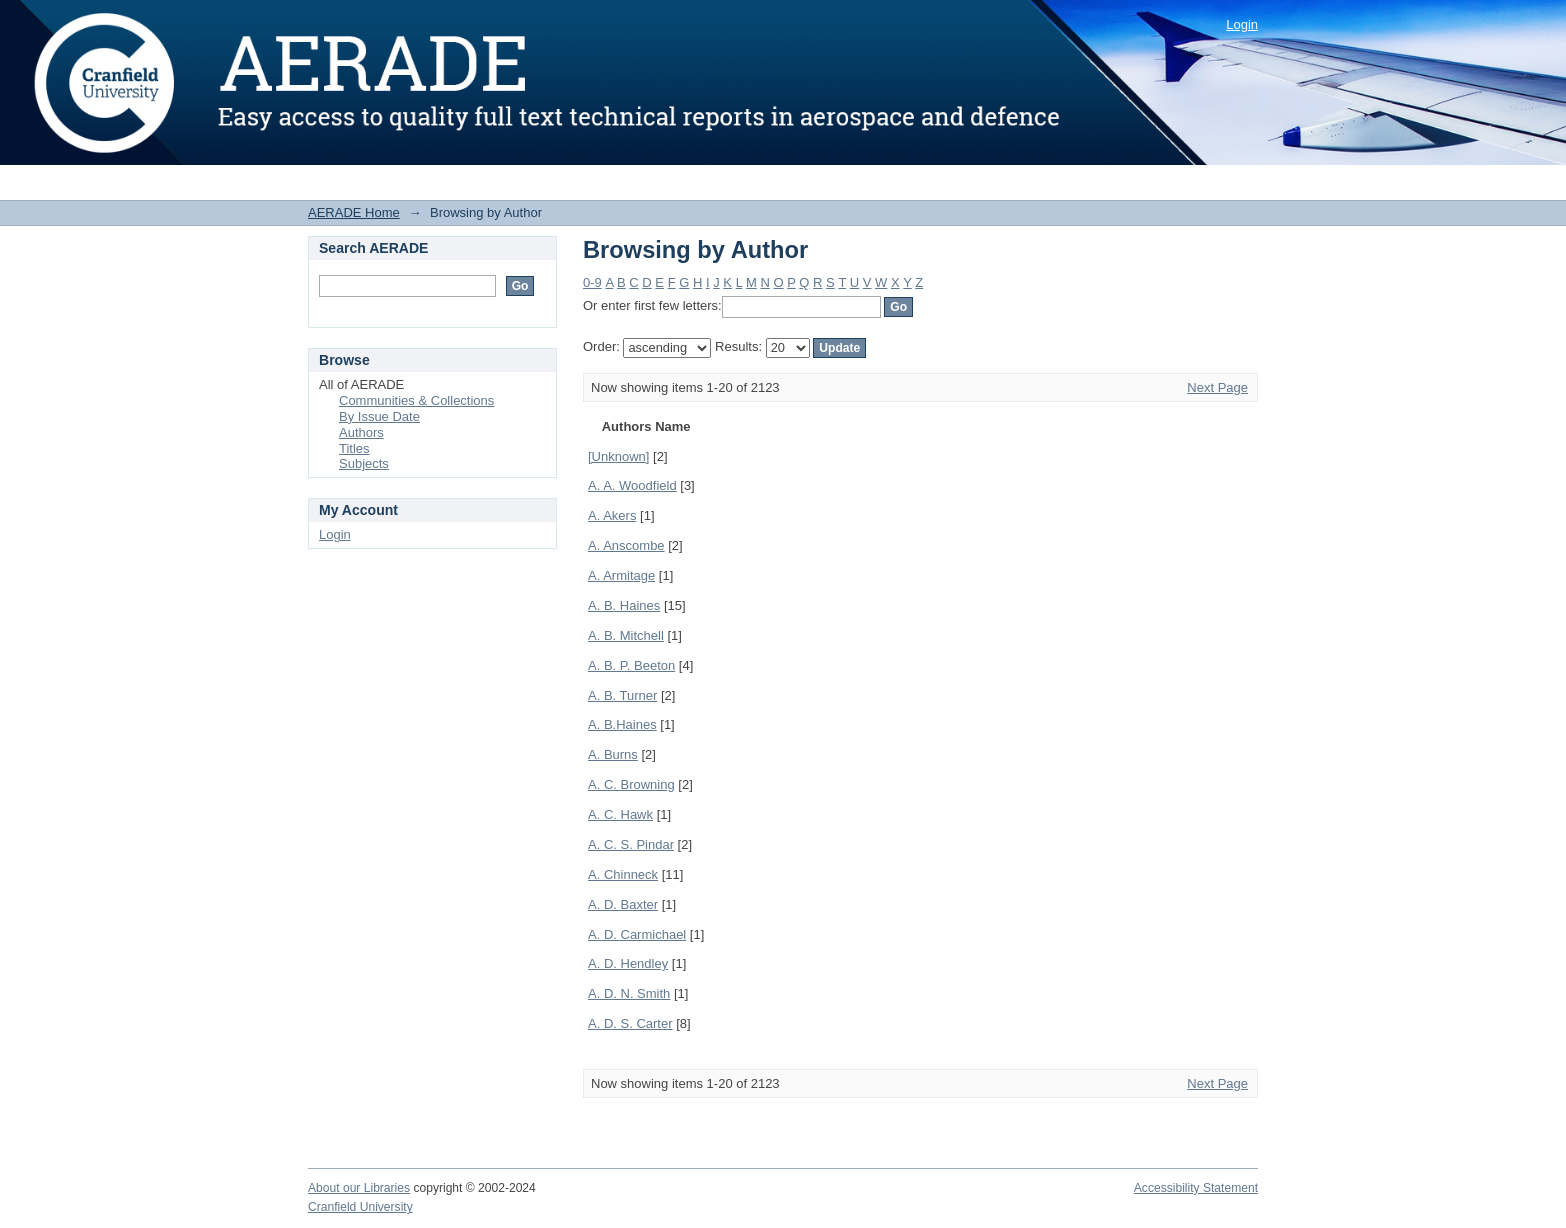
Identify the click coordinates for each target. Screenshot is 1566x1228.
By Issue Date (379, 416)
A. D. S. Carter (630, 1023)
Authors (361, 432)
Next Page (1217, 387)
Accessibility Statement (1196, 1188)
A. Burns (613, 754)
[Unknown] (618, 456)
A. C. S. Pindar (631, 844)
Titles (354, 448)
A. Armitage (621, 575)
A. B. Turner (622, 695)
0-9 (592, 282)
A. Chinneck (623, 874)
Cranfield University (360, 1207)
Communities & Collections (416, 400)
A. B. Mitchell (626, 635)
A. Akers (612, 515)
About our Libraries (359, 1188)
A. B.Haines (622, 724)
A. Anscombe (626, 545)
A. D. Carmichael (637, 934)
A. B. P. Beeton (631, 665)
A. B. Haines (624, 605)
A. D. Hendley (628, 963)
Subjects (364, 463)
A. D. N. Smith (629, 993)
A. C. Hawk (620, 814)
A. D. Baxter (623, 904)
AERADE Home (354, 212)
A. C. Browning (631, 784)
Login (1242, 24)
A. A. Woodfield (632, 485)
